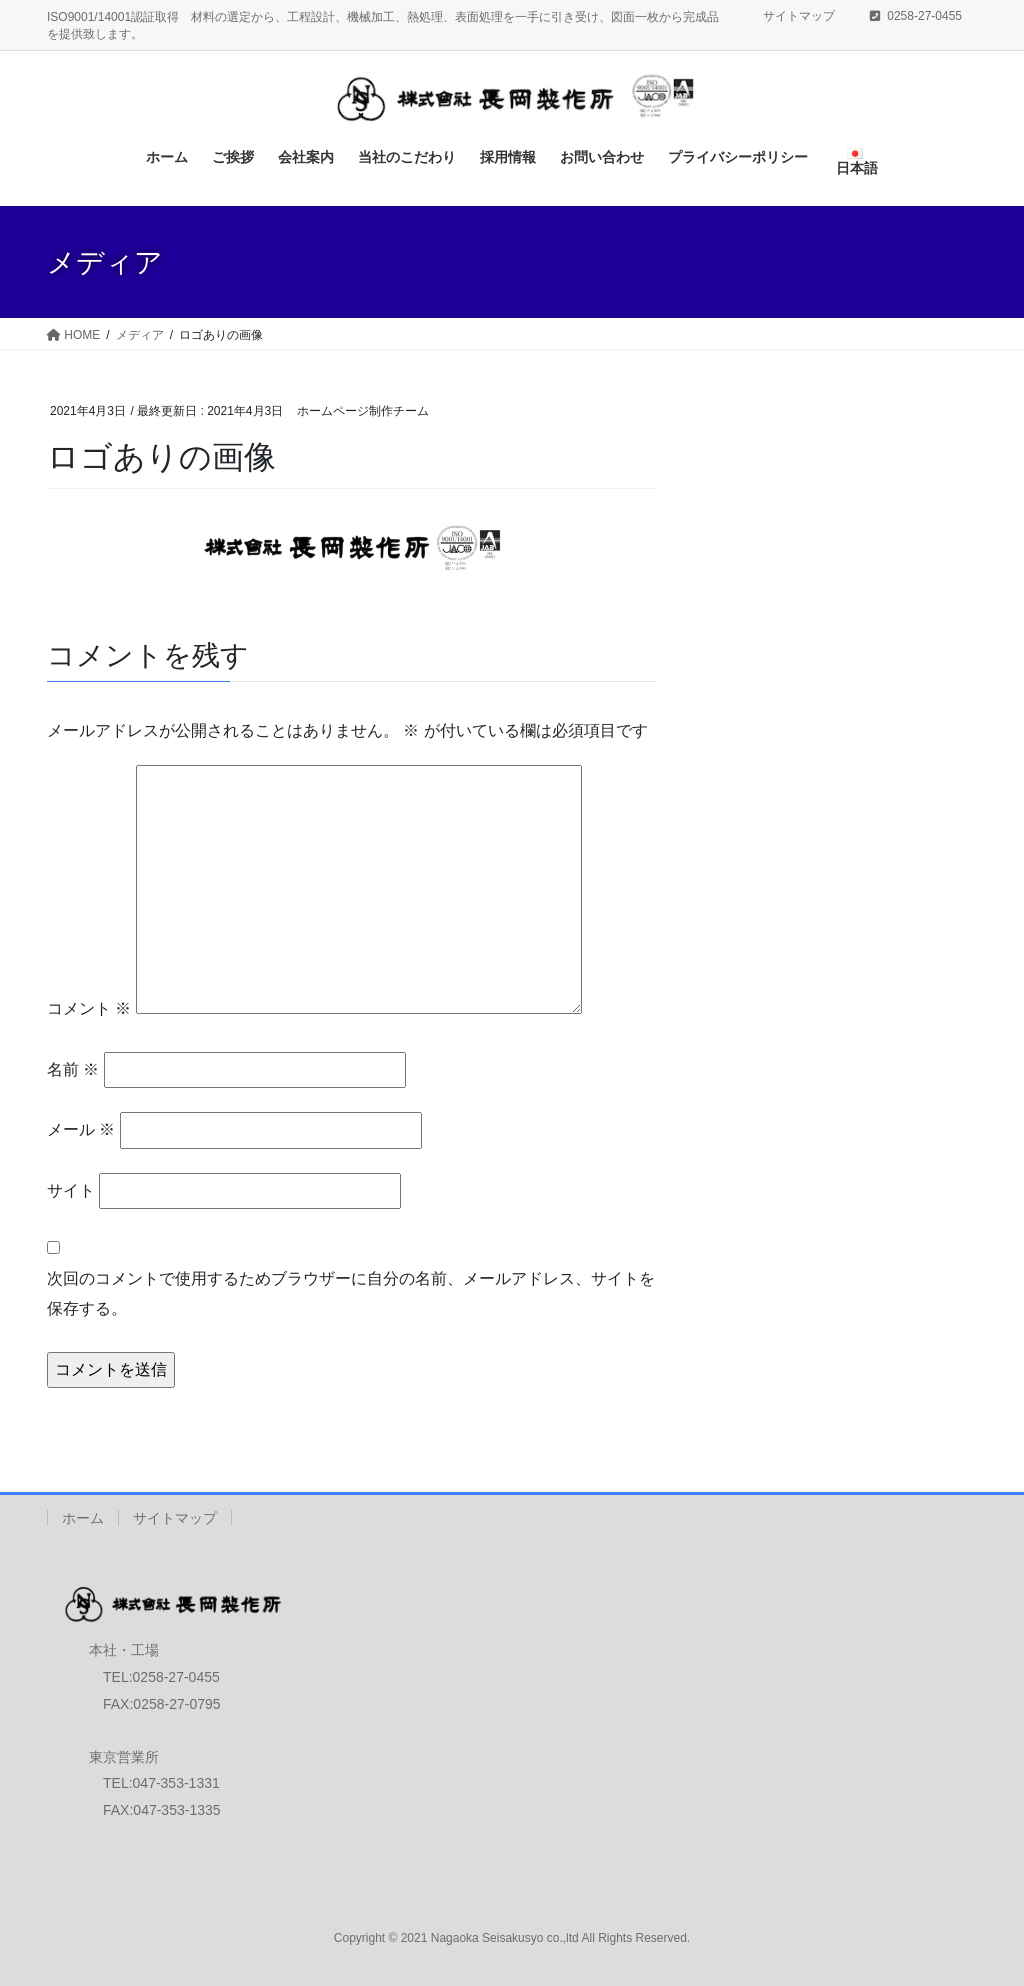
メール (81, 1129)
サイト (71, 1190)
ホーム (83, 1518)
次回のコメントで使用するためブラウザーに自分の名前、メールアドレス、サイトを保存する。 (351, 1293)
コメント (89, 1008)
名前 (73, 1069)
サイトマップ (799, 16)
